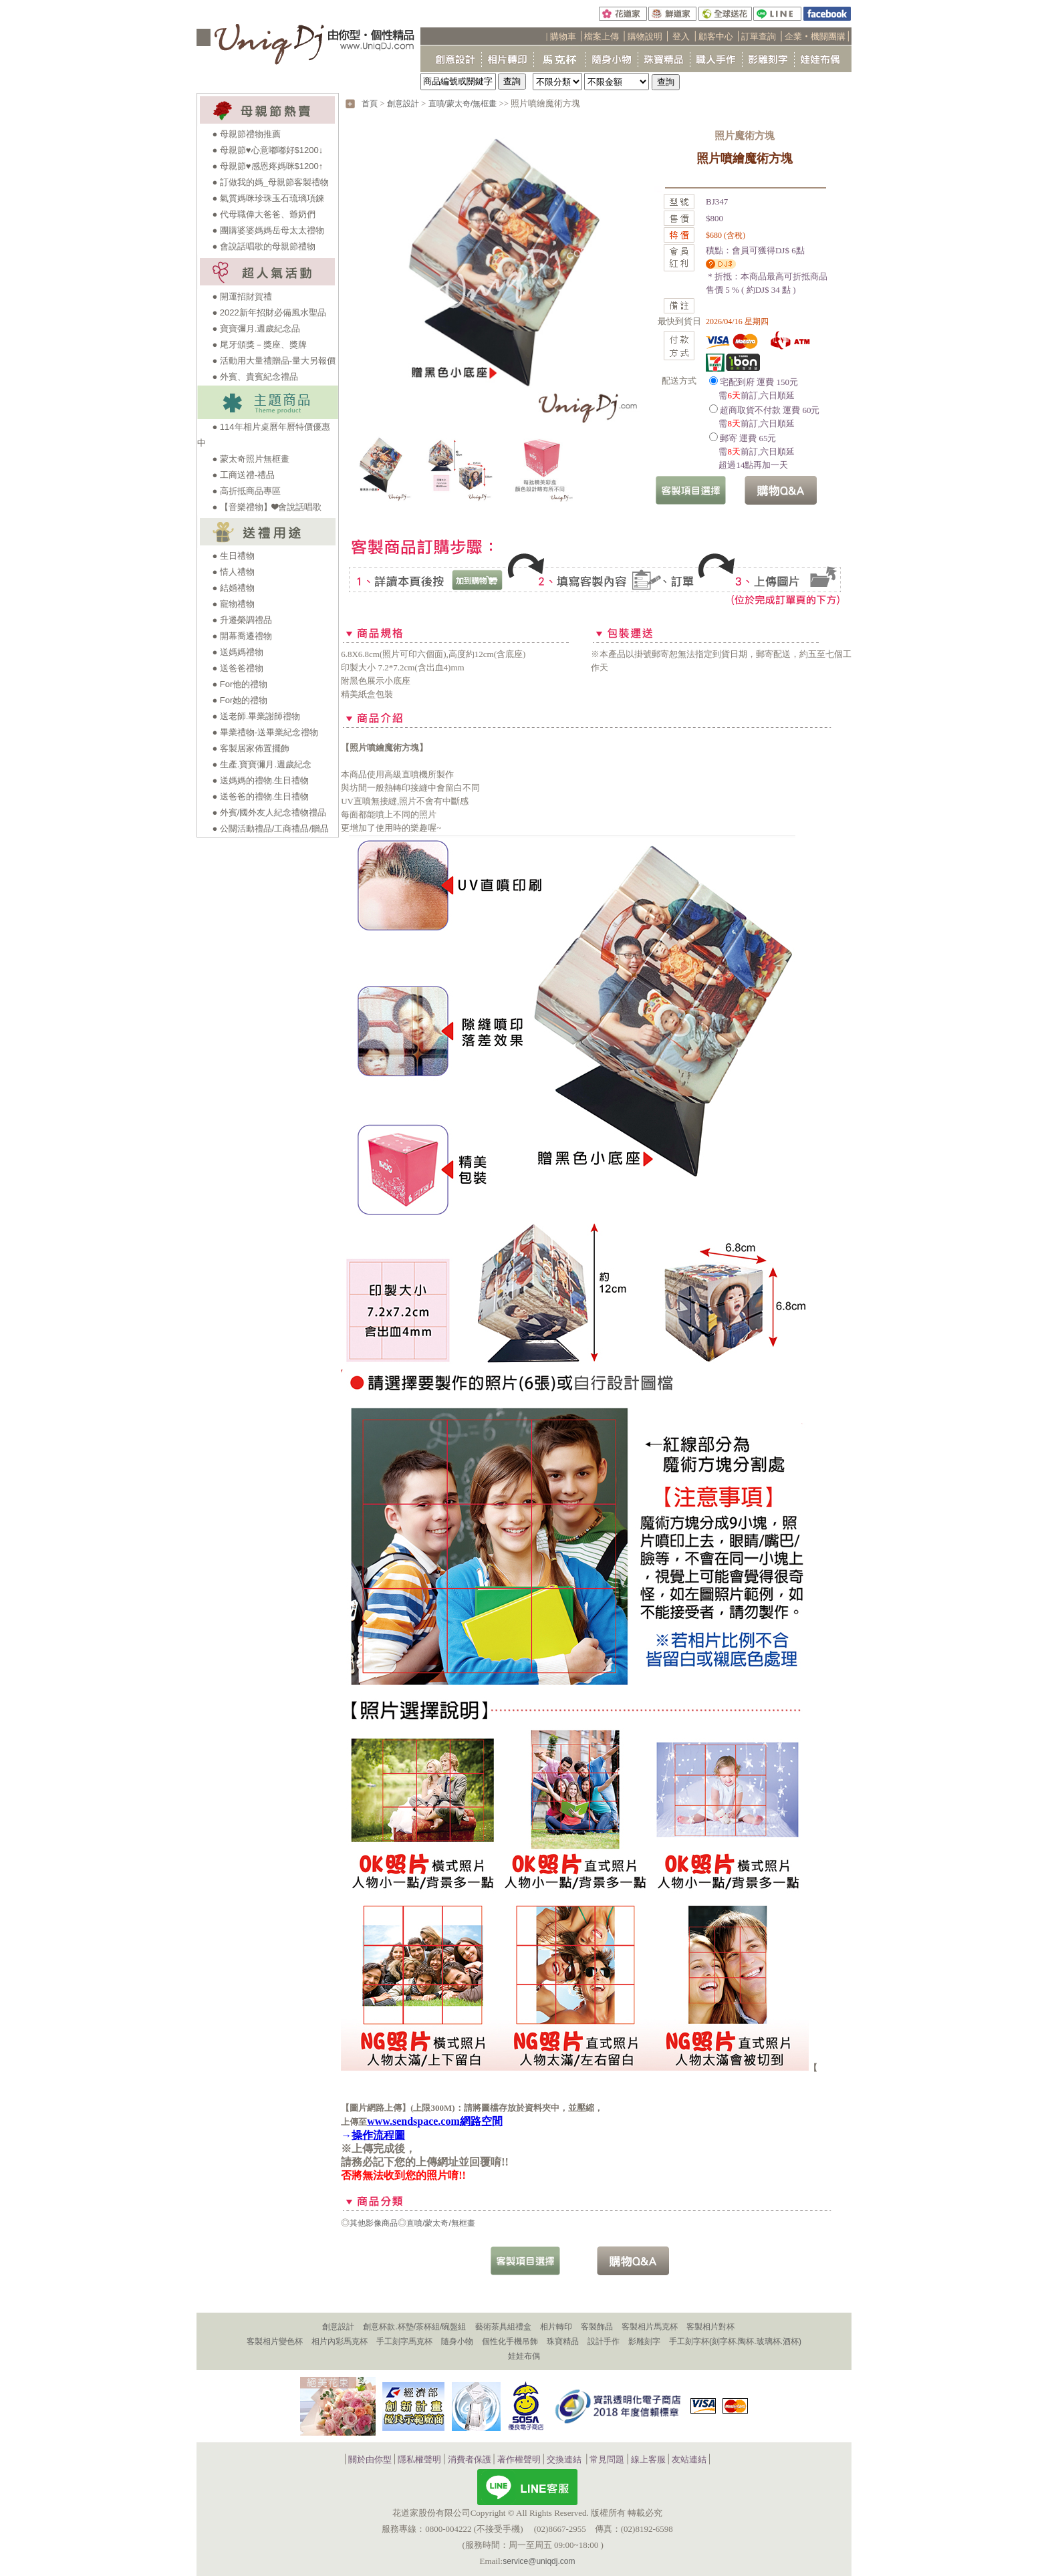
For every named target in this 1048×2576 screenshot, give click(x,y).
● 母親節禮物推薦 (246, 134)
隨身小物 (457, 2341)
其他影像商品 (374, 2223)
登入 (681, 36)
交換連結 (564, 2459)
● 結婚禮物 (233, 588)
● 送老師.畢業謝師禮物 (256, 716)
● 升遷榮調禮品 (241, 620)
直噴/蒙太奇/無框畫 (462, 103)
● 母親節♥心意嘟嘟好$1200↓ (267, 150)
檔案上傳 (601, 36)
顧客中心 (715, 36)
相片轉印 (556, 2326)
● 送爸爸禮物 (237, 668)
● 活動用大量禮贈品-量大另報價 (274, 361)
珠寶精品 (563, 2341)
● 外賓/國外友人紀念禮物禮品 (269, 812)
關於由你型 (370, 2459)
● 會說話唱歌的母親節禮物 (263, 246)
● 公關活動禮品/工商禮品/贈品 (270, 828)
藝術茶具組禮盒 (503, 2326)
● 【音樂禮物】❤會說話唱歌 (266, 507)
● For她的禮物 (239, 700)
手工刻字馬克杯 (404, 2341)
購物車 (563, 36)
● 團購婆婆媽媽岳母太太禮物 (267, 230)
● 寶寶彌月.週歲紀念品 (256, 329)
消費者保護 (469, 2459)
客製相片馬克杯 (650, 2326)
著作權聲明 (519, 2459)
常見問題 (607, 2459)
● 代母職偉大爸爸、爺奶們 (263, 214)
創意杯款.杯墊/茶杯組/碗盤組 (414, 2326)
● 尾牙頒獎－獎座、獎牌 (259, 345)
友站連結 (689, 2459)
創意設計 (403, 103)
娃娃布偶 (524, 2356)
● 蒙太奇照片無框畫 (250, 459)
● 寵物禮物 (233, 604)
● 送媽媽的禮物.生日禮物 (260, 780)
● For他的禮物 (239, 684)
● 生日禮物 (233, 556)
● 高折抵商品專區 (246, 491)
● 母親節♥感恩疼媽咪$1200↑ (267, 166)
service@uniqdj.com (539, 2561)
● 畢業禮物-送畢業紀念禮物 (265, 732)
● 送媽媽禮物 (237, 652)
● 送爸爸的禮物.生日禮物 (260, 796)
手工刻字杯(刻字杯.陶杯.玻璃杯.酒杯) (735, 2341)
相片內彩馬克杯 (339, 2341)
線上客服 (648, 2459)
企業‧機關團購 (815, 36)
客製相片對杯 (710, 2326)
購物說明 (645, 36)
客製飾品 (597, 2326)
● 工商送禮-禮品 (243, 475)
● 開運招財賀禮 (241, 296)
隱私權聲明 (419, 2459)
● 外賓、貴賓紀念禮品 (254, 377)
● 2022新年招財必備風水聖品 (268, 312)
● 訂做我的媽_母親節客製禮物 (270, 182)
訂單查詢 (758, 36)
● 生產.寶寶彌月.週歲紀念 (261, 764)
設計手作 (603, 2341)
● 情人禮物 (233, 572)
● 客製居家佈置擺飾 (250, 748)
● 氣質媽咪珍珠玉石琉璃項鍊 (267, 198)
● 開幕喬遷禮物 (241, 636)
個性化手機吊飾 (510, 2341)
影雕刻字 (644, 2341)
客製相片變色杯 (275, 2341)
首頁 (370, 103)
